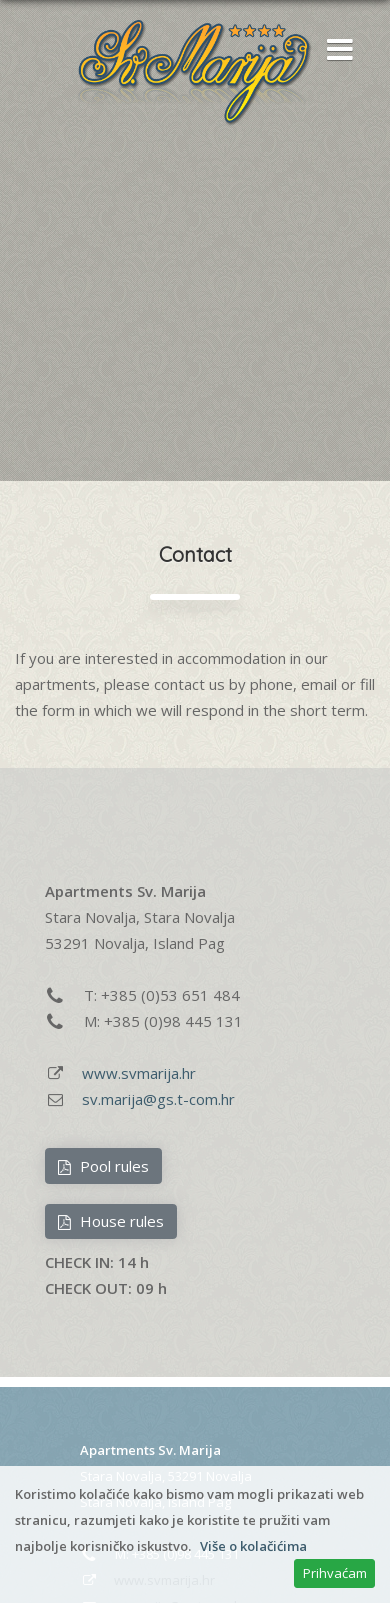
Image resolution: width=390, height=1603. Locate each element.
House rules (110, 1221)
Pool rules (103, 1166)
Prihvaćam (335, 1573)
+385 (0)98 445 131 (173, 1021)
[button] (335, 51)
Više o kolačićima (253, 1546)
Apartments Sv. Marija (150, 1450)
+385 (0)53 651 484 (170, 995)
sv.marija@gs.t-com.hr (158, 1099)
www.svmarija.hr (139, 1073)
